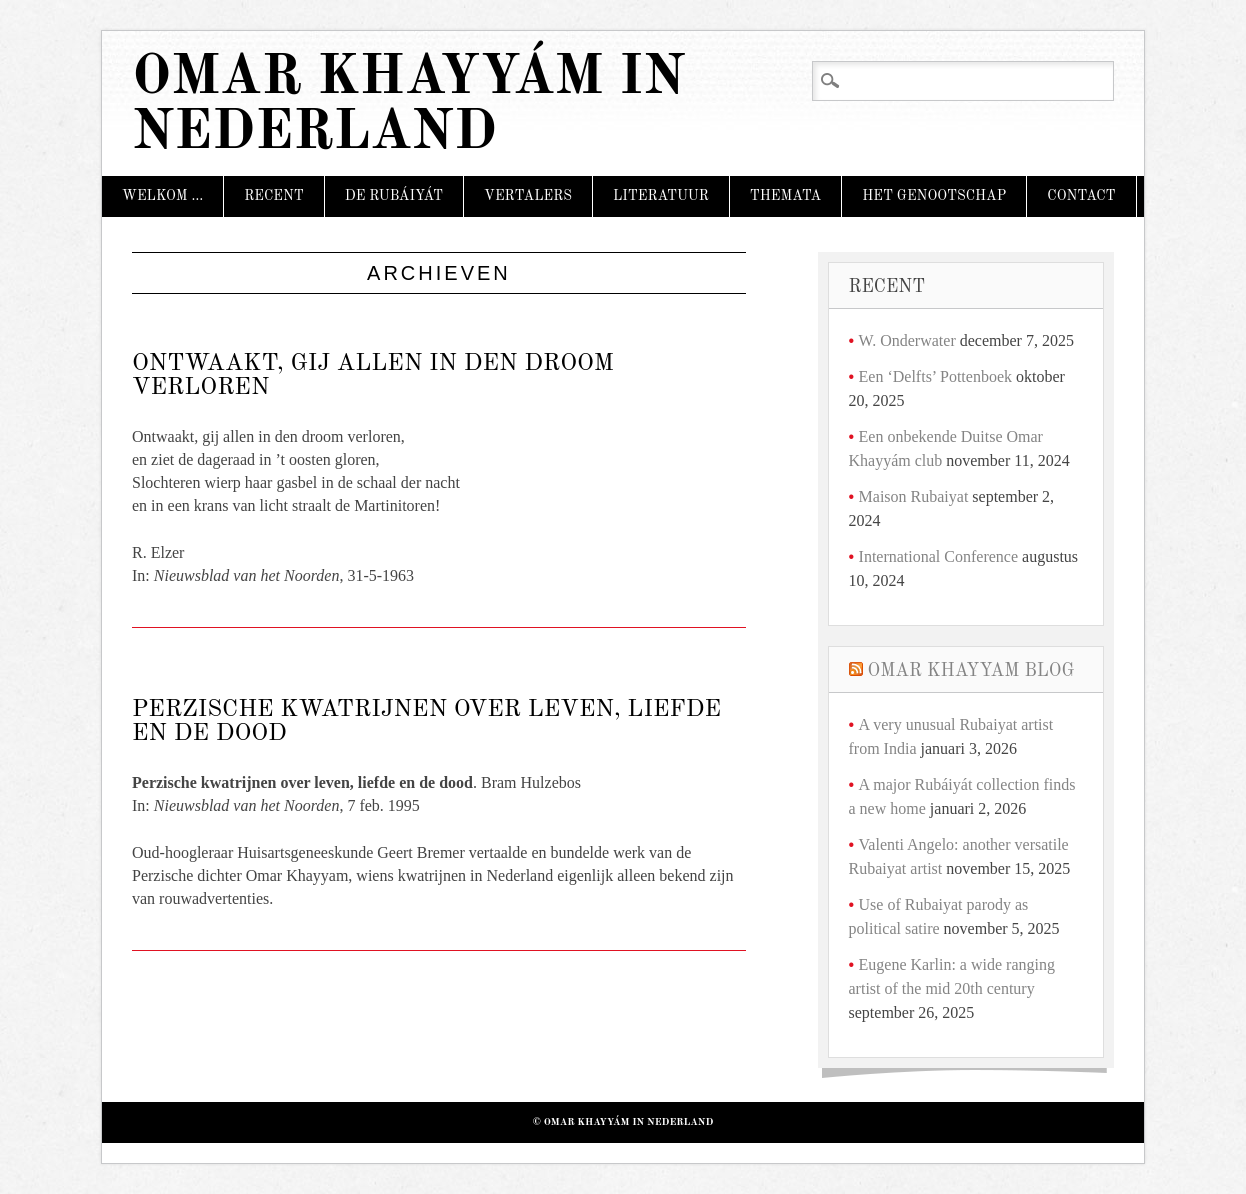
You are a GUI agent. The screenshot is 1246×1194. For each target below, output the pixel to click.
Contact (1081, 196)
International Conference (938, 556)
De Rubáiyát (394, 196)
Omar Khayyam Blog (971, 671)
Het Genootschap (934, 196)
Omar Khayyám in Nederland (408, 106)
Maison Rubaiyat (914, 496)
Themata (785, 196)
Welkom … (162, 196)
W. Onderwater (907, 340)
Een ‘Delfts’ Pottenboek (935, 376)
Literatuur (661, 196)
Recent (274, 196)
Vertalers (528, 196)
